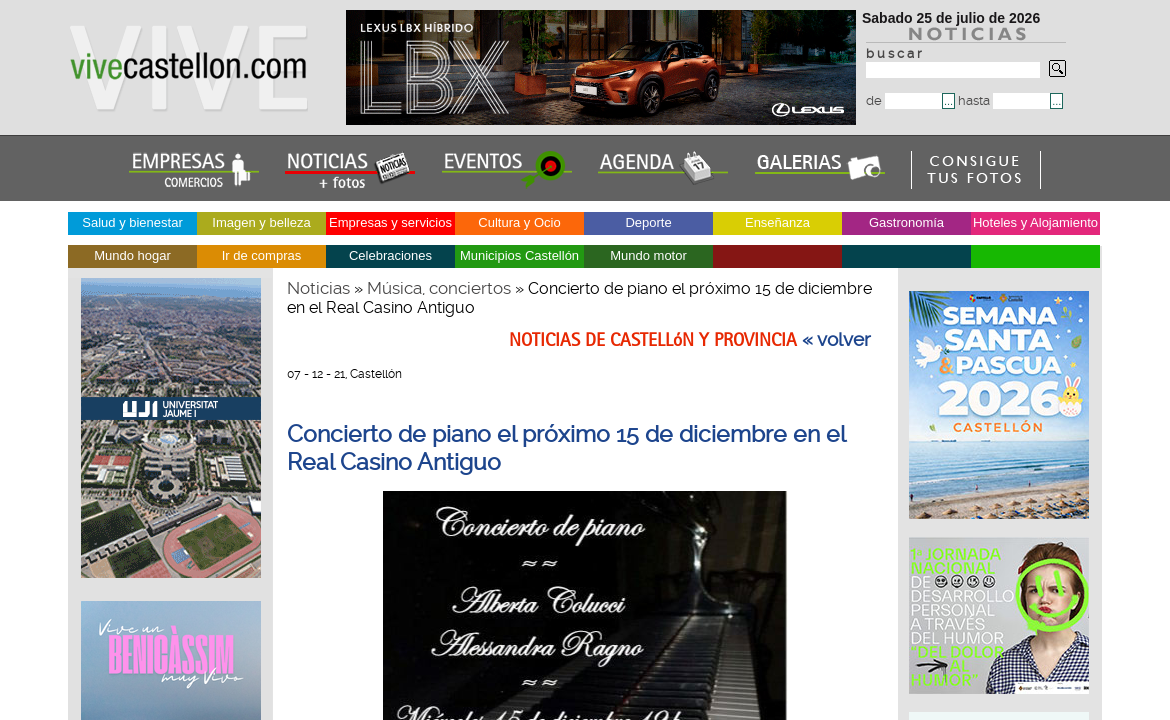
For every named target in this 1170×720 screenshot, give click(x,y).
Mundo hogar (132, 255)
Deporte (648, 222)
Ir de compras (261, 255)
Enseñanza (777, 222)
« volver (836, 340)
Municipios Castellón (519, 255)
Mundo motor (648, 255)
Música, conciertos (439, 288)
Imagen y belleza (261, 222)
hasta (1004, 100)
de (904, 100)
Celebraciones (390, 255)
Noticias (318, 288)
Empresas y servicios (390, 222)
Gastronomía (906, 222)
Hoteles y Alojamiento (1035, 222)
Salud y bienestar (132, 222)
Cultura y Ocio (519, 222)
